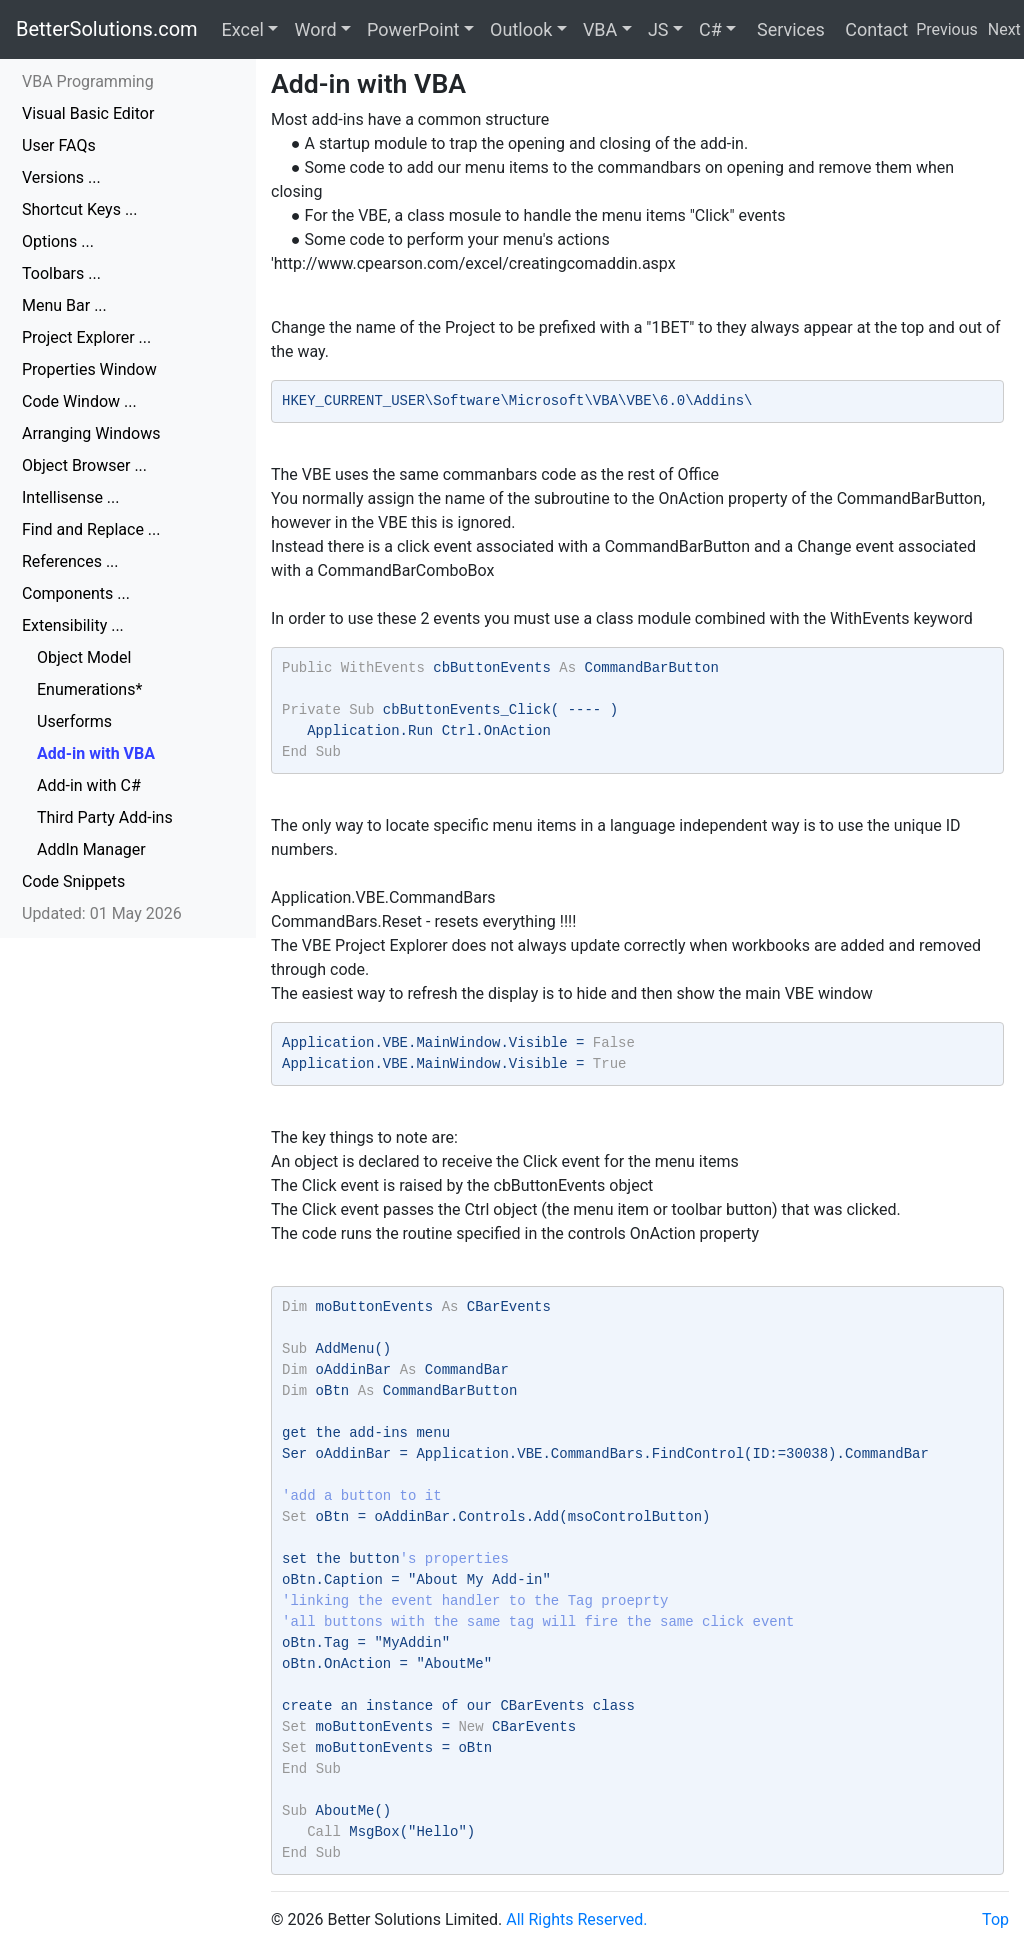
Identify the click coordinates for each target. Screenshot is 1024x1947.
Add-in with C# (89, 785)
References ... (70, 561)
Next (1004, 29)
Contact (874, 29)
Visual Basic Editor (88, 113)
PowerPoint (413, 29)
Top (995, 1919)
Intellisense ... (71, 497)
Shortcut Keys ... (80, 209)
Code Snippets (73, 881)
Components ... (76, 593)
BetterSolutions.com (107, 29)
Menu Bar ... (64, 305)
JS (658, 29)
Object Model (84, 657)
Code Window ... (79, 401)
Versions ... (61, 177)
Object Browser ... (84, 465)
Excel (243, 29)
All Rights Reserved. (576, 1919)
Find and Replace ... (91, 529)
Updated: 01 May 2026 (102, 913)
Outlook (521, 29)
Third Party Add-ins (105, 817)
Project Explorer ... (86, 337)
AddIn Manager (91, 849)
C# (710, 29)
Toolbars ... (61, 273)
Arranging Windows (91, 433)
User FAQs (59, 145)
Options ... (58, 241)
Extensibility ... (73, 625)
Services (788, 29)
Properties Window (89, 369)
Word (315, 29)
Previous (947, 29)
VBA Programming (88, 81)
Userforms (74, 721)
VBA (600, 29)
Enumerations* (89, 689)
